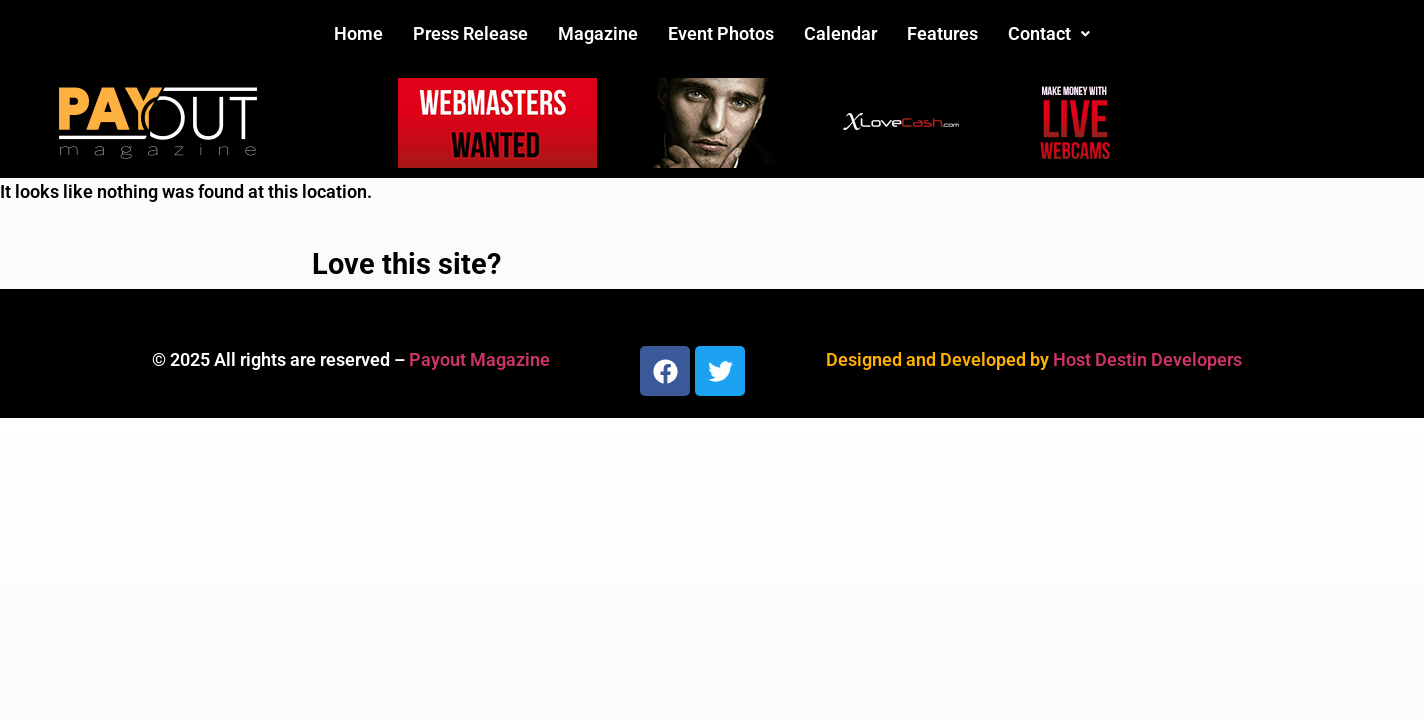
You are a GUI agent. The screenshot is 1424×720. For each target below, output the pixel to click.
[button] (1049, 34)
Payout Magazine (479, 359)
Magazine (598, 33)
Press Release (470, 33)
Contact (1049, 33)
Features (942, 33)
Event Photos (721, 33)
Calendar (840, 33)
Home (358, 33)
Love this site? (406, 264)
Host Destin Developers (1147, 359)
